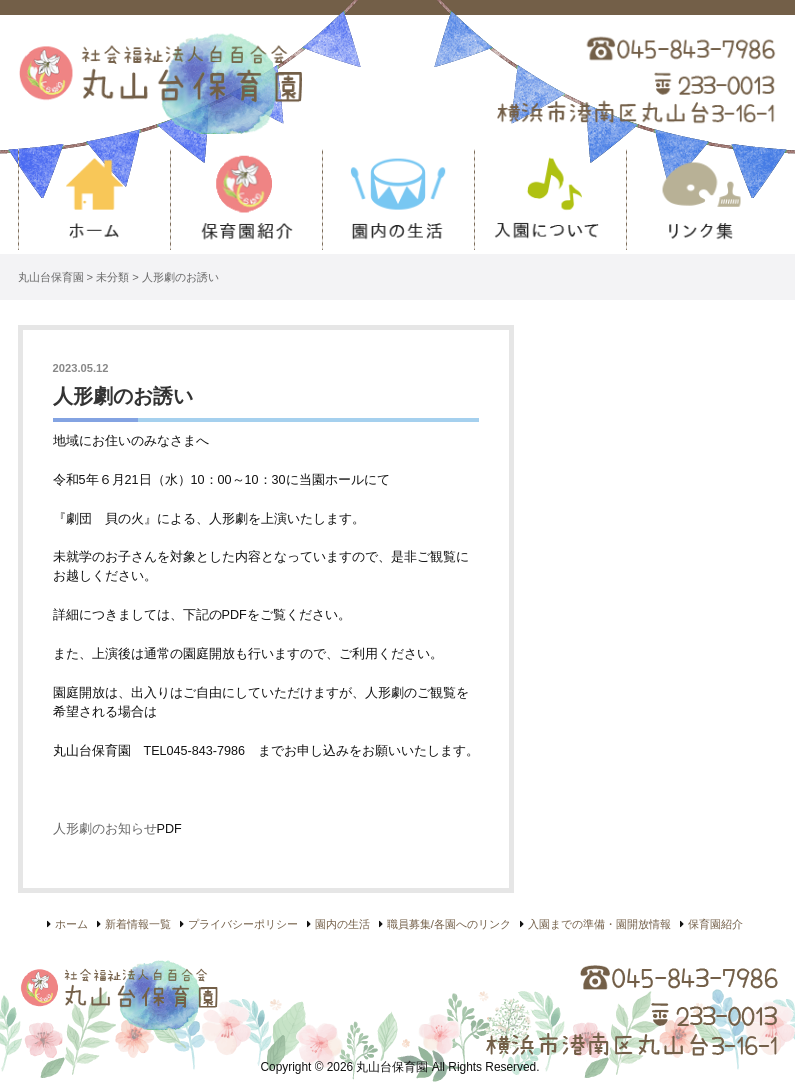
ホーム (94, 201)
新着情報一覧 (138, 924)
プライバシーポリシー (243, 924)
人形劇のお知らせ (105, 829)
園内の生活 (398, 201)
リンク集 (702, 201)
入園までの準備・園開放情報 (599, 924)
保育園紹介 (246, 201)
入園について (550, 201)
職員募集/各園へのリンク (449, 924)
